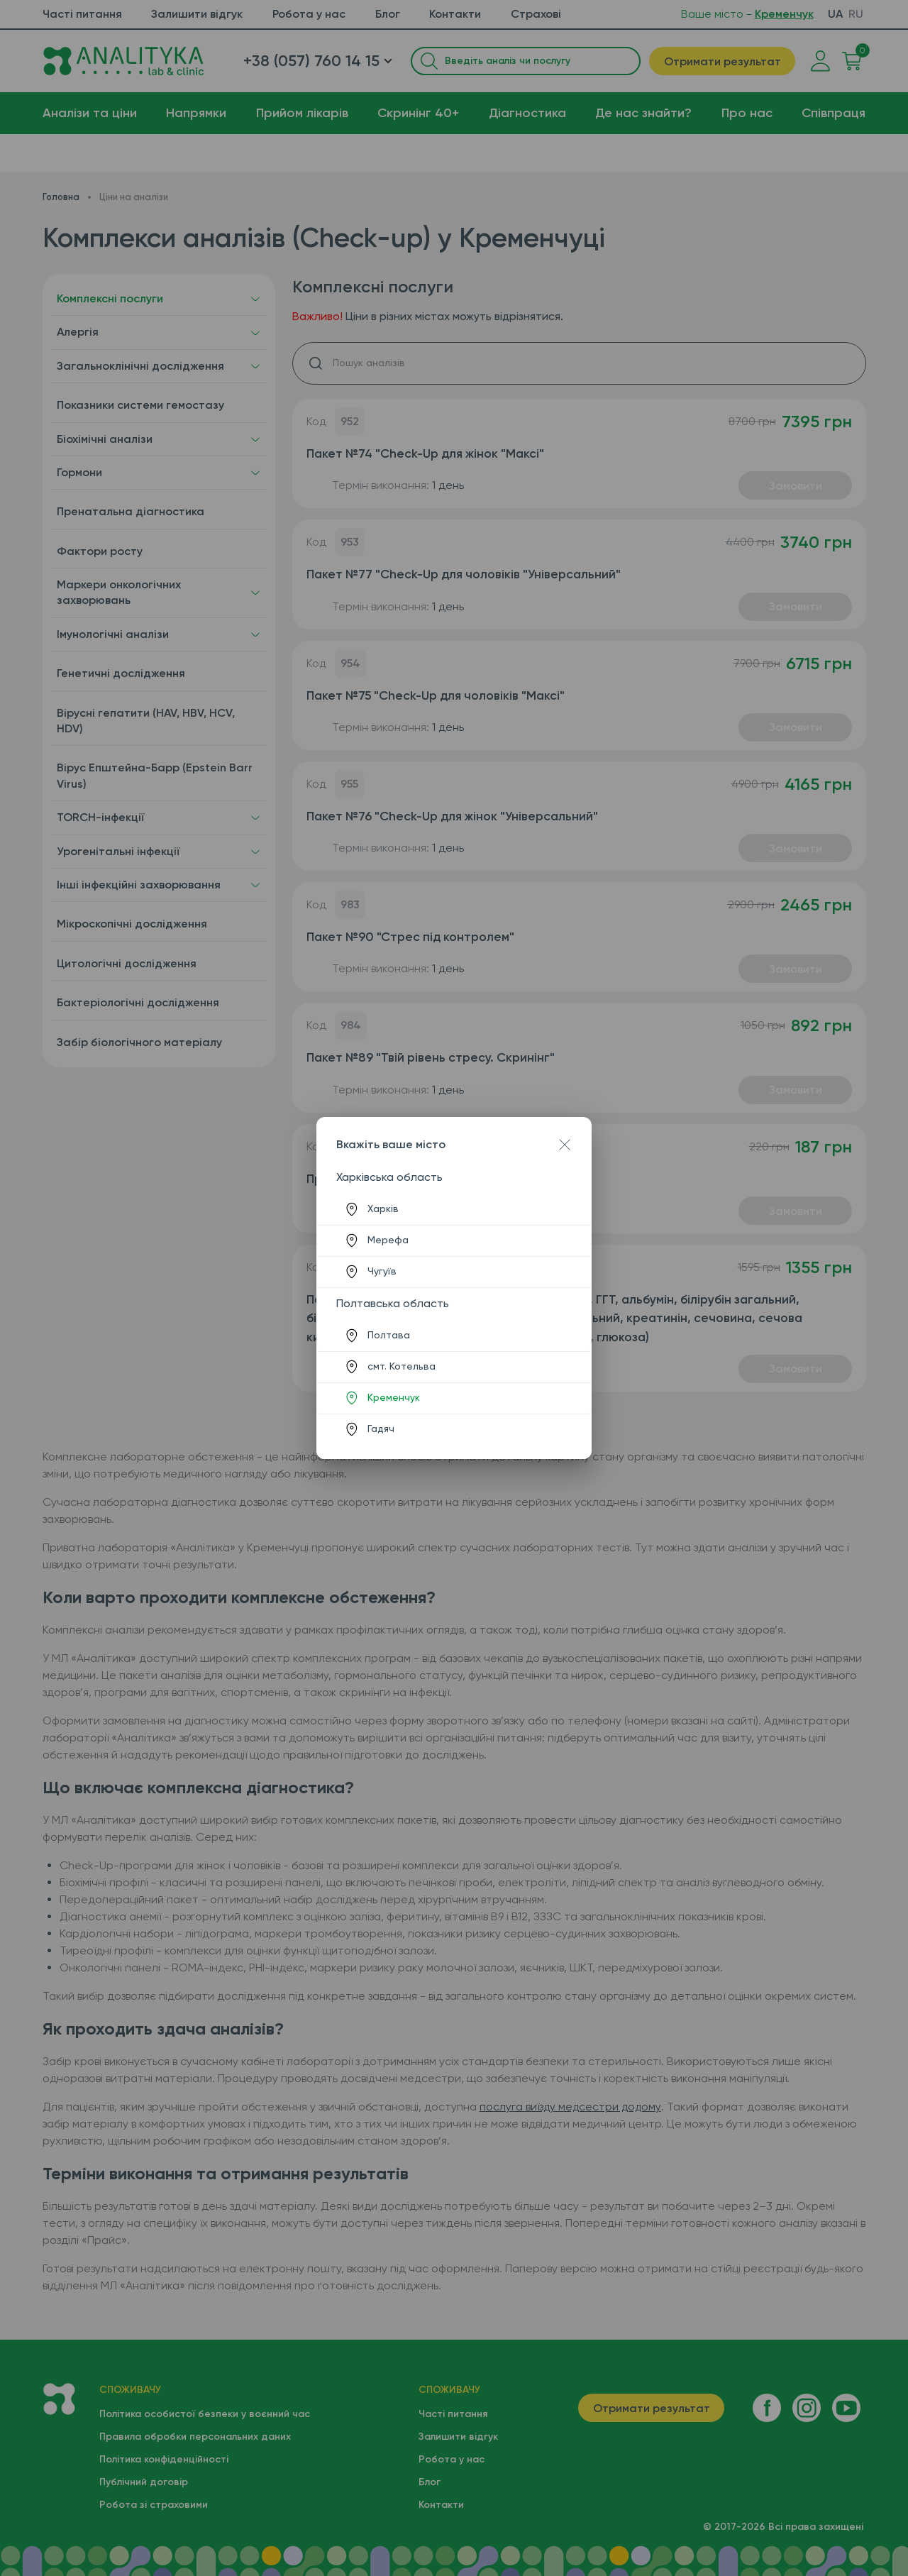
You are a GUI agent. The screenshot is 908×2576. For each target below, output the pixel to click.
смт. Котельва (401, 1366)
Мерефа (388, 1239)
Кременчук (393, 1397)
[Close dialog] (565, 1145)
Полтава (388, 1335)
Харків (383, 1208)
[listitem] (454, 1209)
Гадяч (380, 1428)
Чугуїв (382, 1271)
